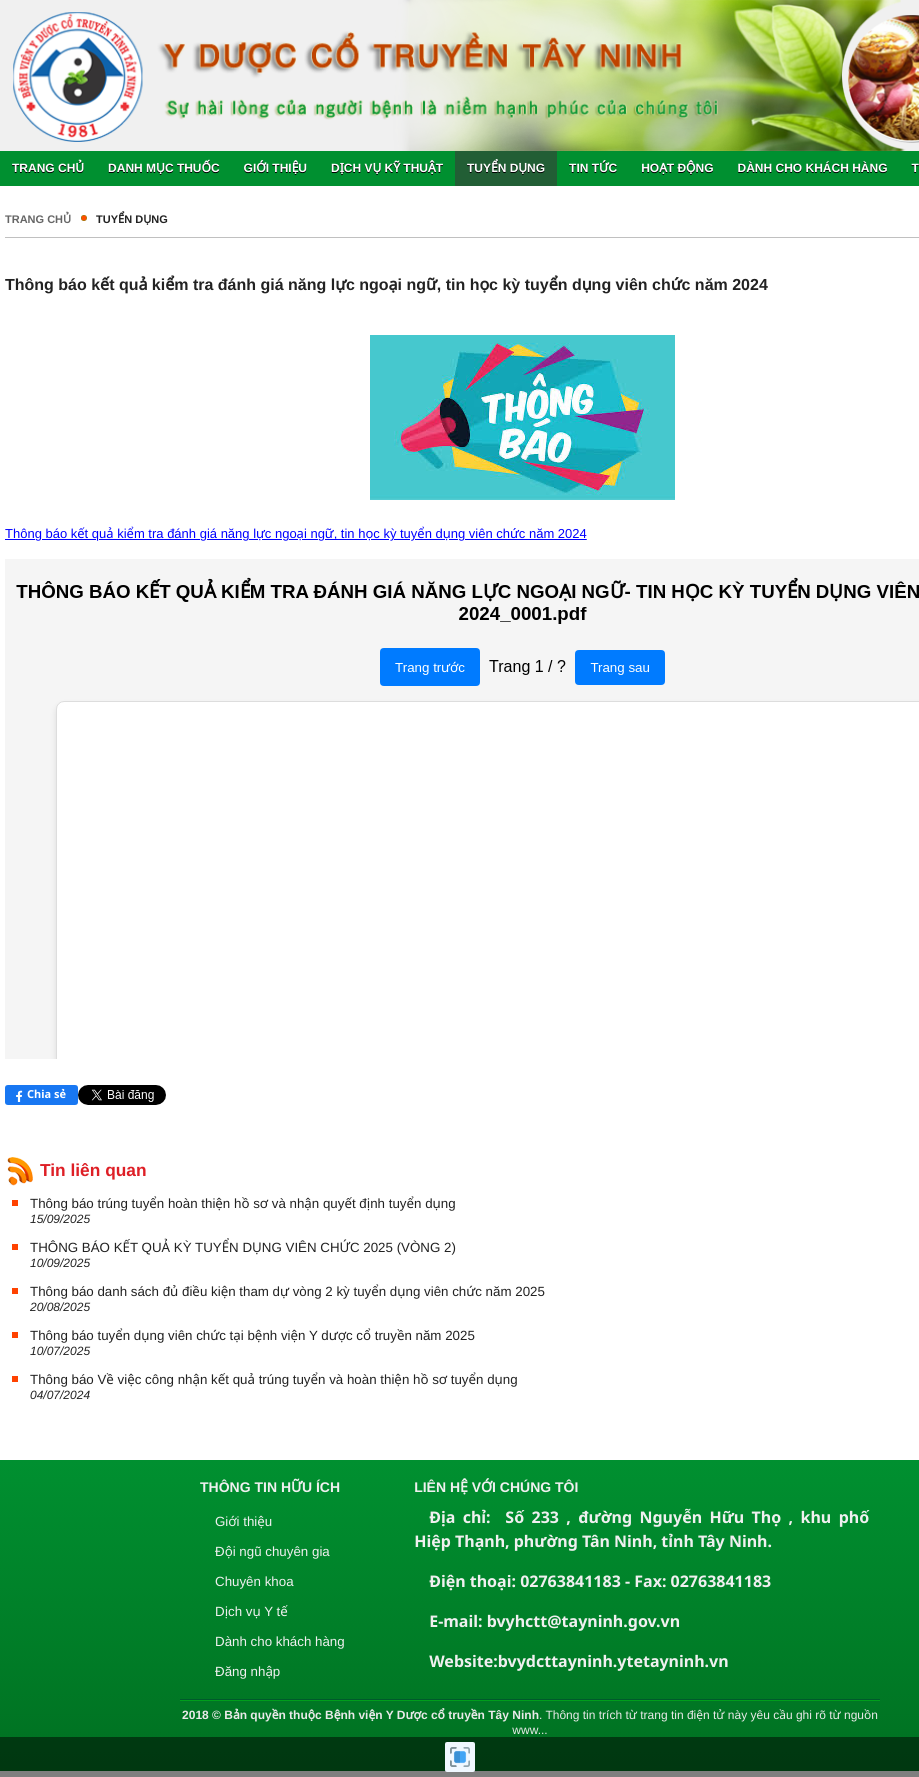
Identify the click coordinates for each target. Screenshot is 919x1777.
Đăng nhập (247, 1671)
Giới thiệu (243, 1521)
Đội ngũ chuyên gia (272, 1551)
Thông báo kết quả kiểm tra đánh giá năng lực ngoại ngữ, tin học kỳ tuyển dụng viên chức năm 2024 (296, 533)
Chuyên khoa (254, 1581)
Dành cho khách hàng (280, 1641)
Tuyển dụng (132, 220)
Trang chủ (38, 220)
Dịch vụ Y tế (251, 1611)
